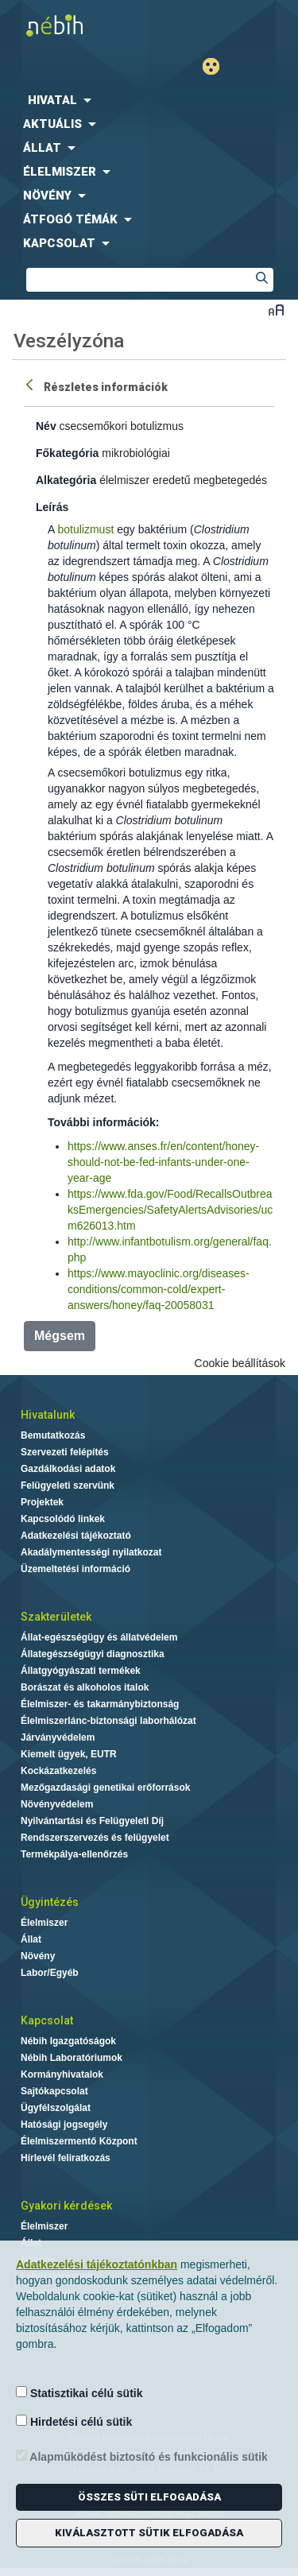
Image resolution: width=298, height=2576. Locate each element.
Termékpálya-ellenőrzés (74, 1854)
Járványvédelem (58, 1737)
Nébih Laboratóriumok (71, 2057)
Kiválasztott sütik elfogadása (149, 2533)
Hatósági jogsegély (64, 2124)
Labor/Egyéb (50, 1972)
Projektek (42, 1502)
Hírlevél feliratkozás (65, 2157)
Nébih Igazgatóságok (68, 2041)
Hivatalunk (48, 1414)
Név (46, 426)
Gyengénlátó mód (217, 66)
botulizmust (85, 529)
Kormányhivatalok (62, 2074)
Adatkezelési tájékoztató (76, 1535)
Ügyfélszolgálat (56, 2107)
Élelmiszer (44, 1922)
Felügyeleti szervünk (67, 1485)
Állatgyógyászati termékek (81, 1670)
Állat (31, 1939)
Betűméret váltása (276, 310)
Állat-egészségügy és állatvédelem (99, 1637)
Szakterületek (56, 1616)
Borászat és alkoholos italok (85, 1687)
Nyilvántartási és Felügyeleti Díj (92, 1820)
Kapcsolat (47, 2020)
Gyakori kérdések (66, 2205)
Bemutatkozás (53, 1435)
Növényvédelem (57, 1804)
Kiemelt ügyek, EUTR (69, 1754)
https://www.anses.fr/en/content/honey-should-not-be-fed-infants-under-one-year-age (163, 1162)
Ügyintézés (50, 1902)
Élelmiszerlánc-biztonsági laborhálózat (108, 1720)
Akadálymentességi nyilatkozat (91, 1552)
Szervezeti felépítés (65, 1452)
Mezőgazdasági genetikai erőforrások (105, 1787)
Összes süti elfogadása (149, 2497)
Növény (38, 1956)
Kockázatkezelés (58, 1770)
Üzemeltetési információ (75, 1569)
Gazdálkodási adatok (68, 1468)
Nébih (74, 25)
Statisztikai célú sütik (79, 2393)
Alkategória (66, 480)
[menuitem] (149, 100)
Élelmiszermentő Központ (79, 2141)
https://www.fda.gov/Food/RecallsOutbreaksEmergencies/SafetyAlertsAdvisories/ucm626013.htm (170, 1209)
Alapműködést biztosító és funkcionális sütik (142, 2456)
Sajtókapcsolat (54, 2091)
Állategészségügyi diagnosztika (92, 1654)
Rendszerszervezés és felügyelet (95, 1837)
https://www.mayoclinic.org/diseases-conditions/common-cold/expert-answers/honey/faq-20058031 (159, 1289)
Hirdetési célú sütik (74, 2421)
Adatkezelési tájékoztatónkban (96, 2264)
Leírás (52, 507)
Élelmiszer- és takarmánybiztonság (100, 1704)
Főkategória (67, 453)
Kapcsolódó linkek (63, 1518)
